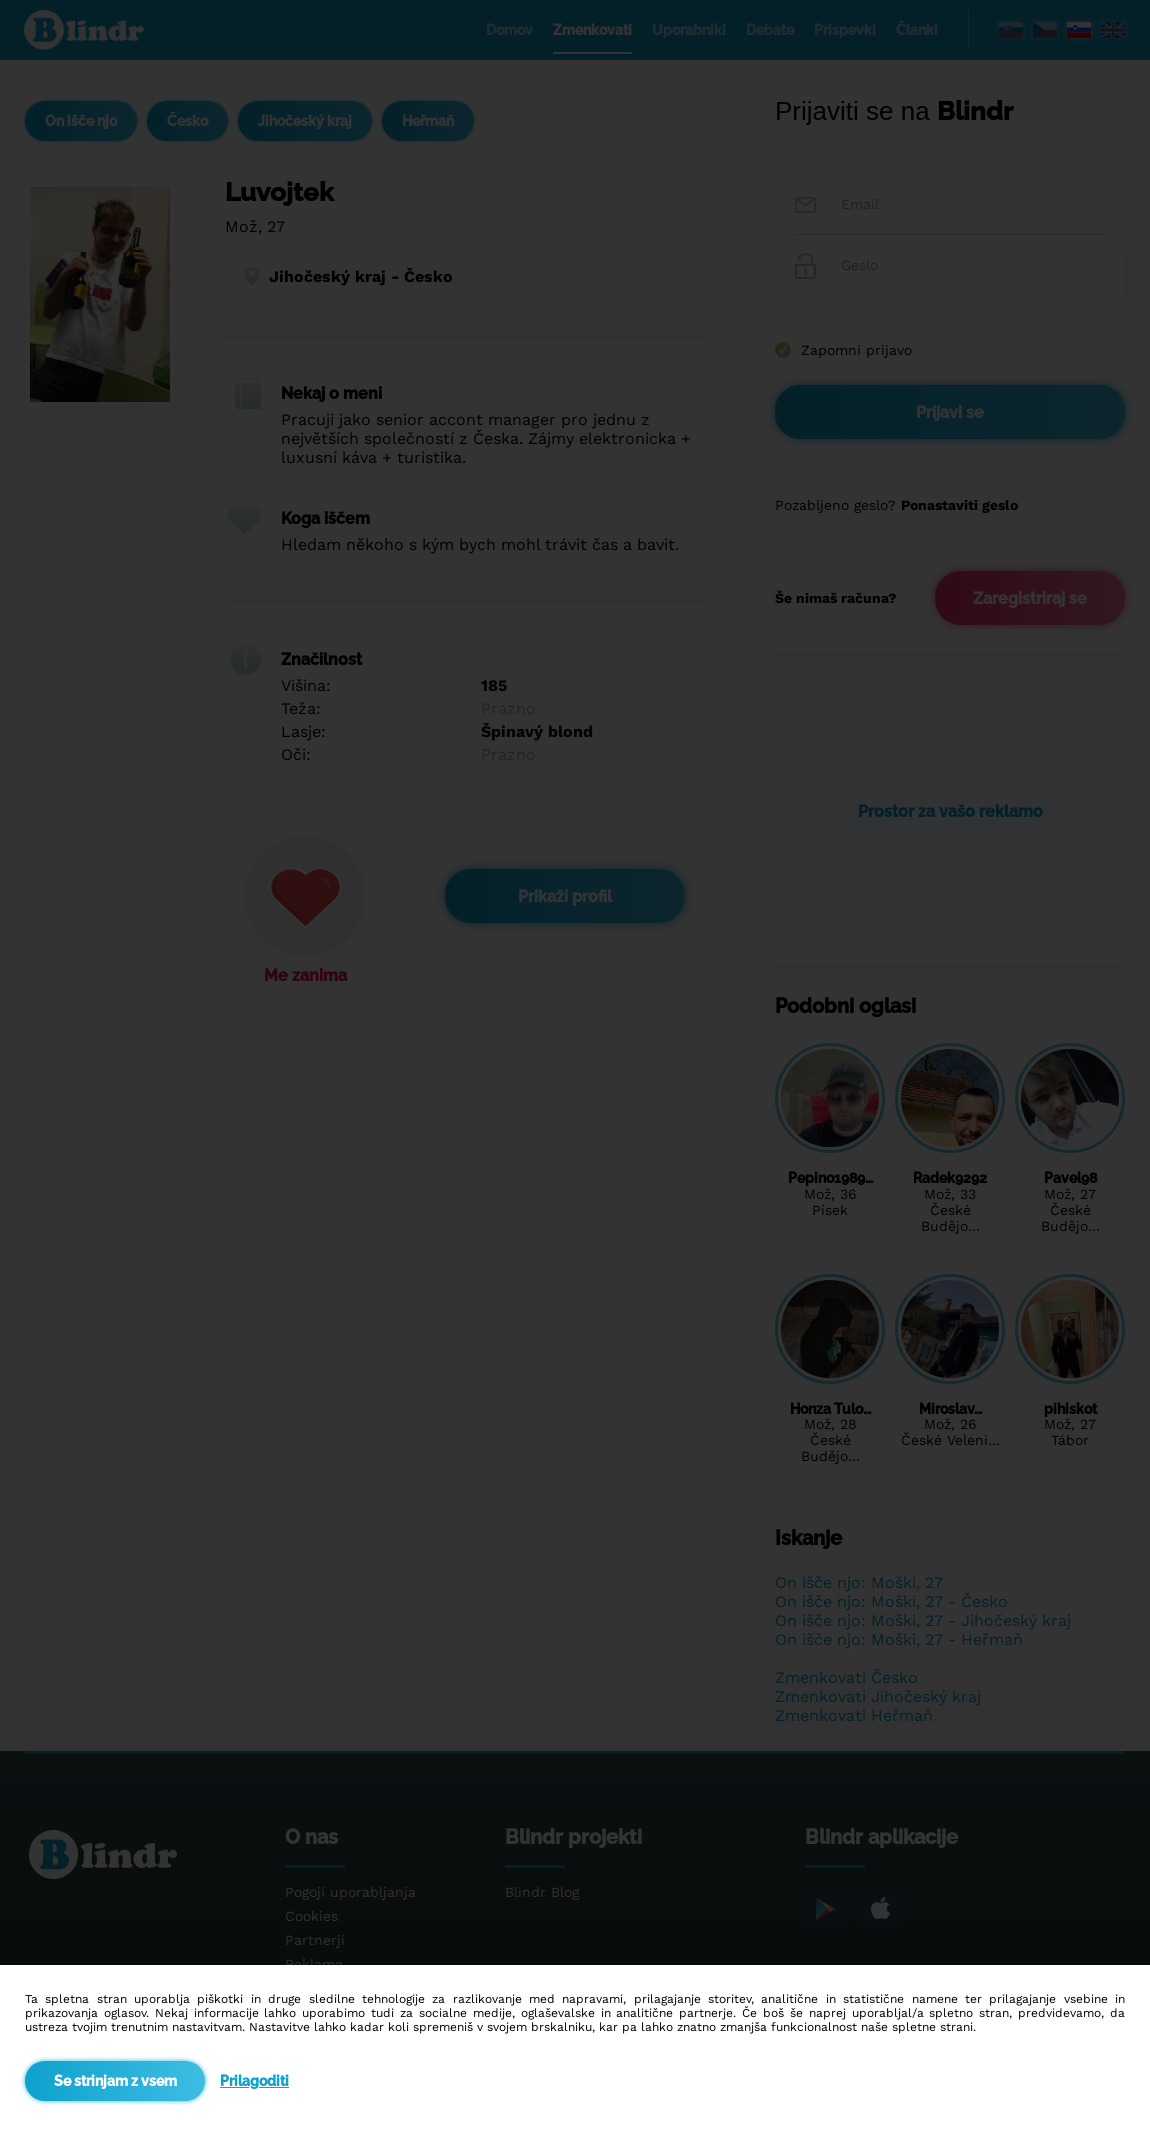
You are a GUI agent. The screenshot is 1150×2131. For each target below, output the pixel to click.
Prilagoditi (254, 2081)
